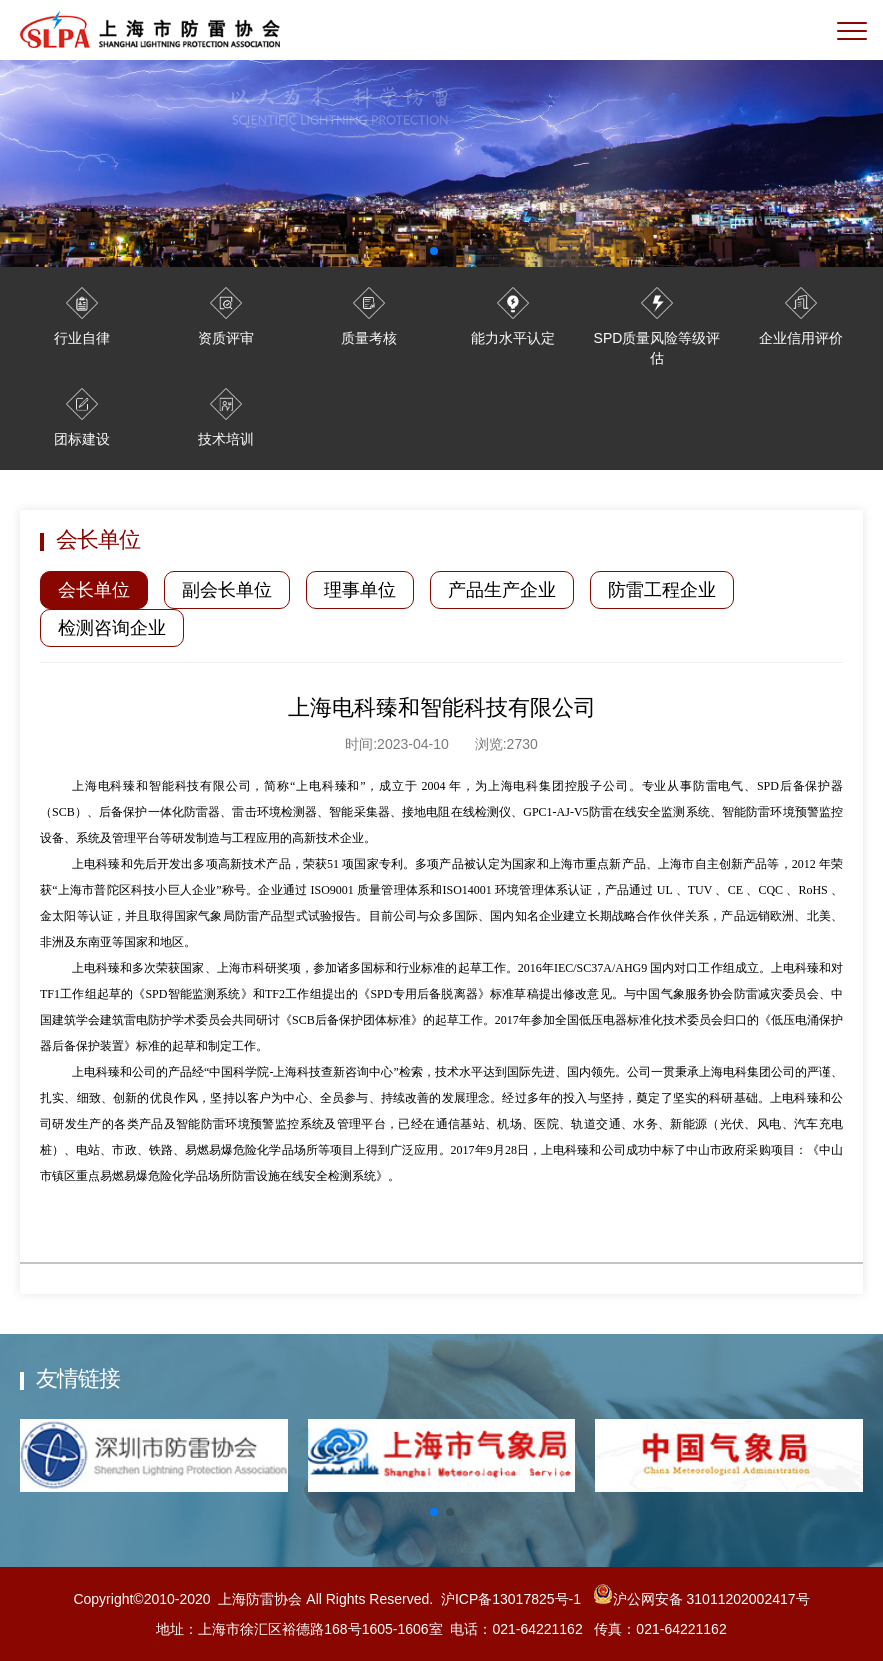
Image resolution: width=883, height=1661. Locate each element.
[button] (434, 1512)
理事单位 (360, 590)
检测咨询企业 (112, 628)
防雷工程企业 (662, 590)
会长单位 (94, 590)
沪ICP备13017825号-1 (511, 1599)
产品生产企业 (502, 590)
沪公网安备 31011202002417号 (699, 1599)
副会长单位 (227, 590)
